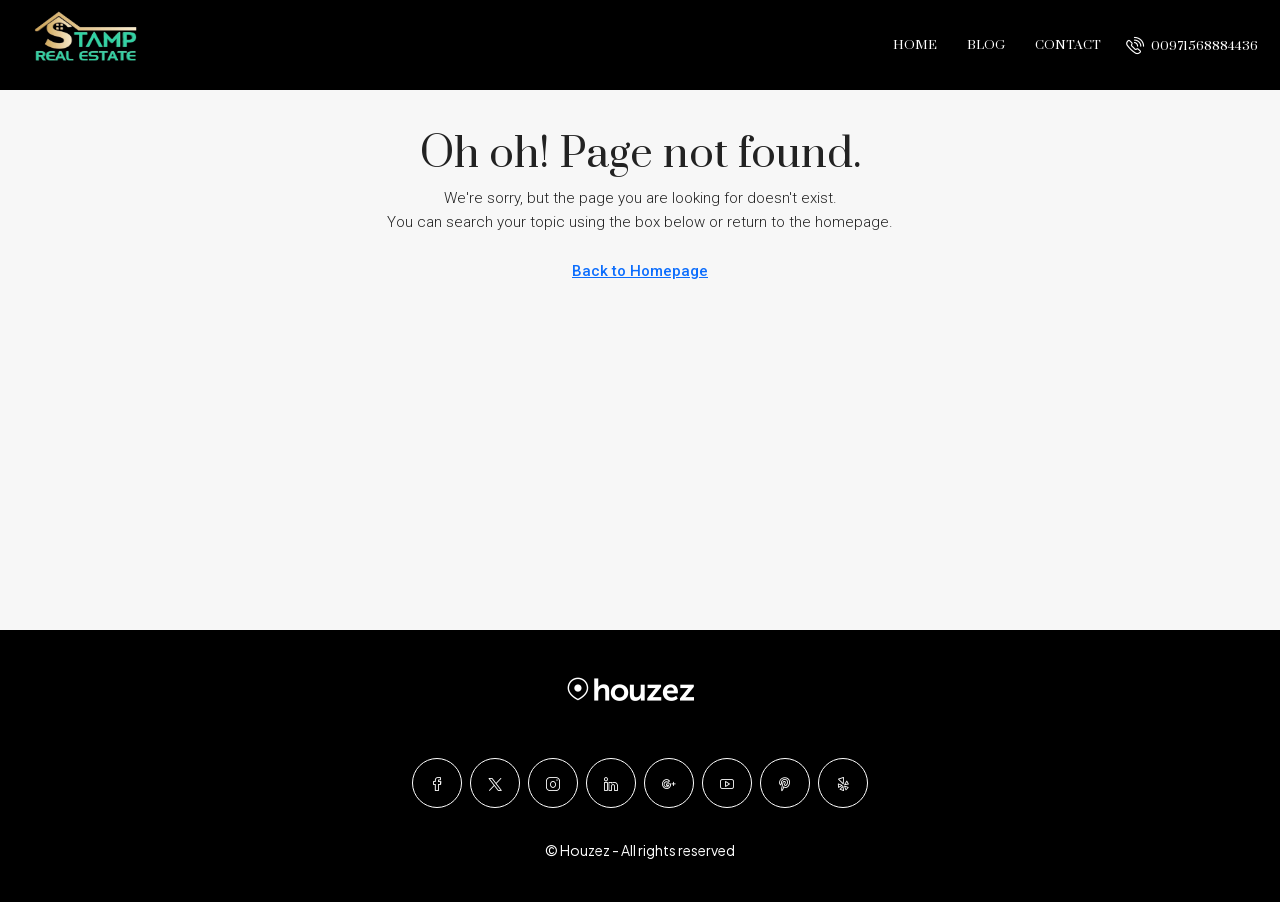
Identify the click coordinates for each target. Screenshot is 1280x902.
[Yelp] (843, 783)
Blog (986, 45)
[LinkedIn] (611, 783)
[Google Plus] (669, 783)
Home (915, 45)
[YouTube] (727, 783)
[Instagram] (553, 783)
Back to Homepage (640, 271)
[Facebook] (437, 783)
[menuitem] (1192, 46)
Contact (1068, 45)
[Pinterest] (785, 783)
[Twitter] (495, 783)
